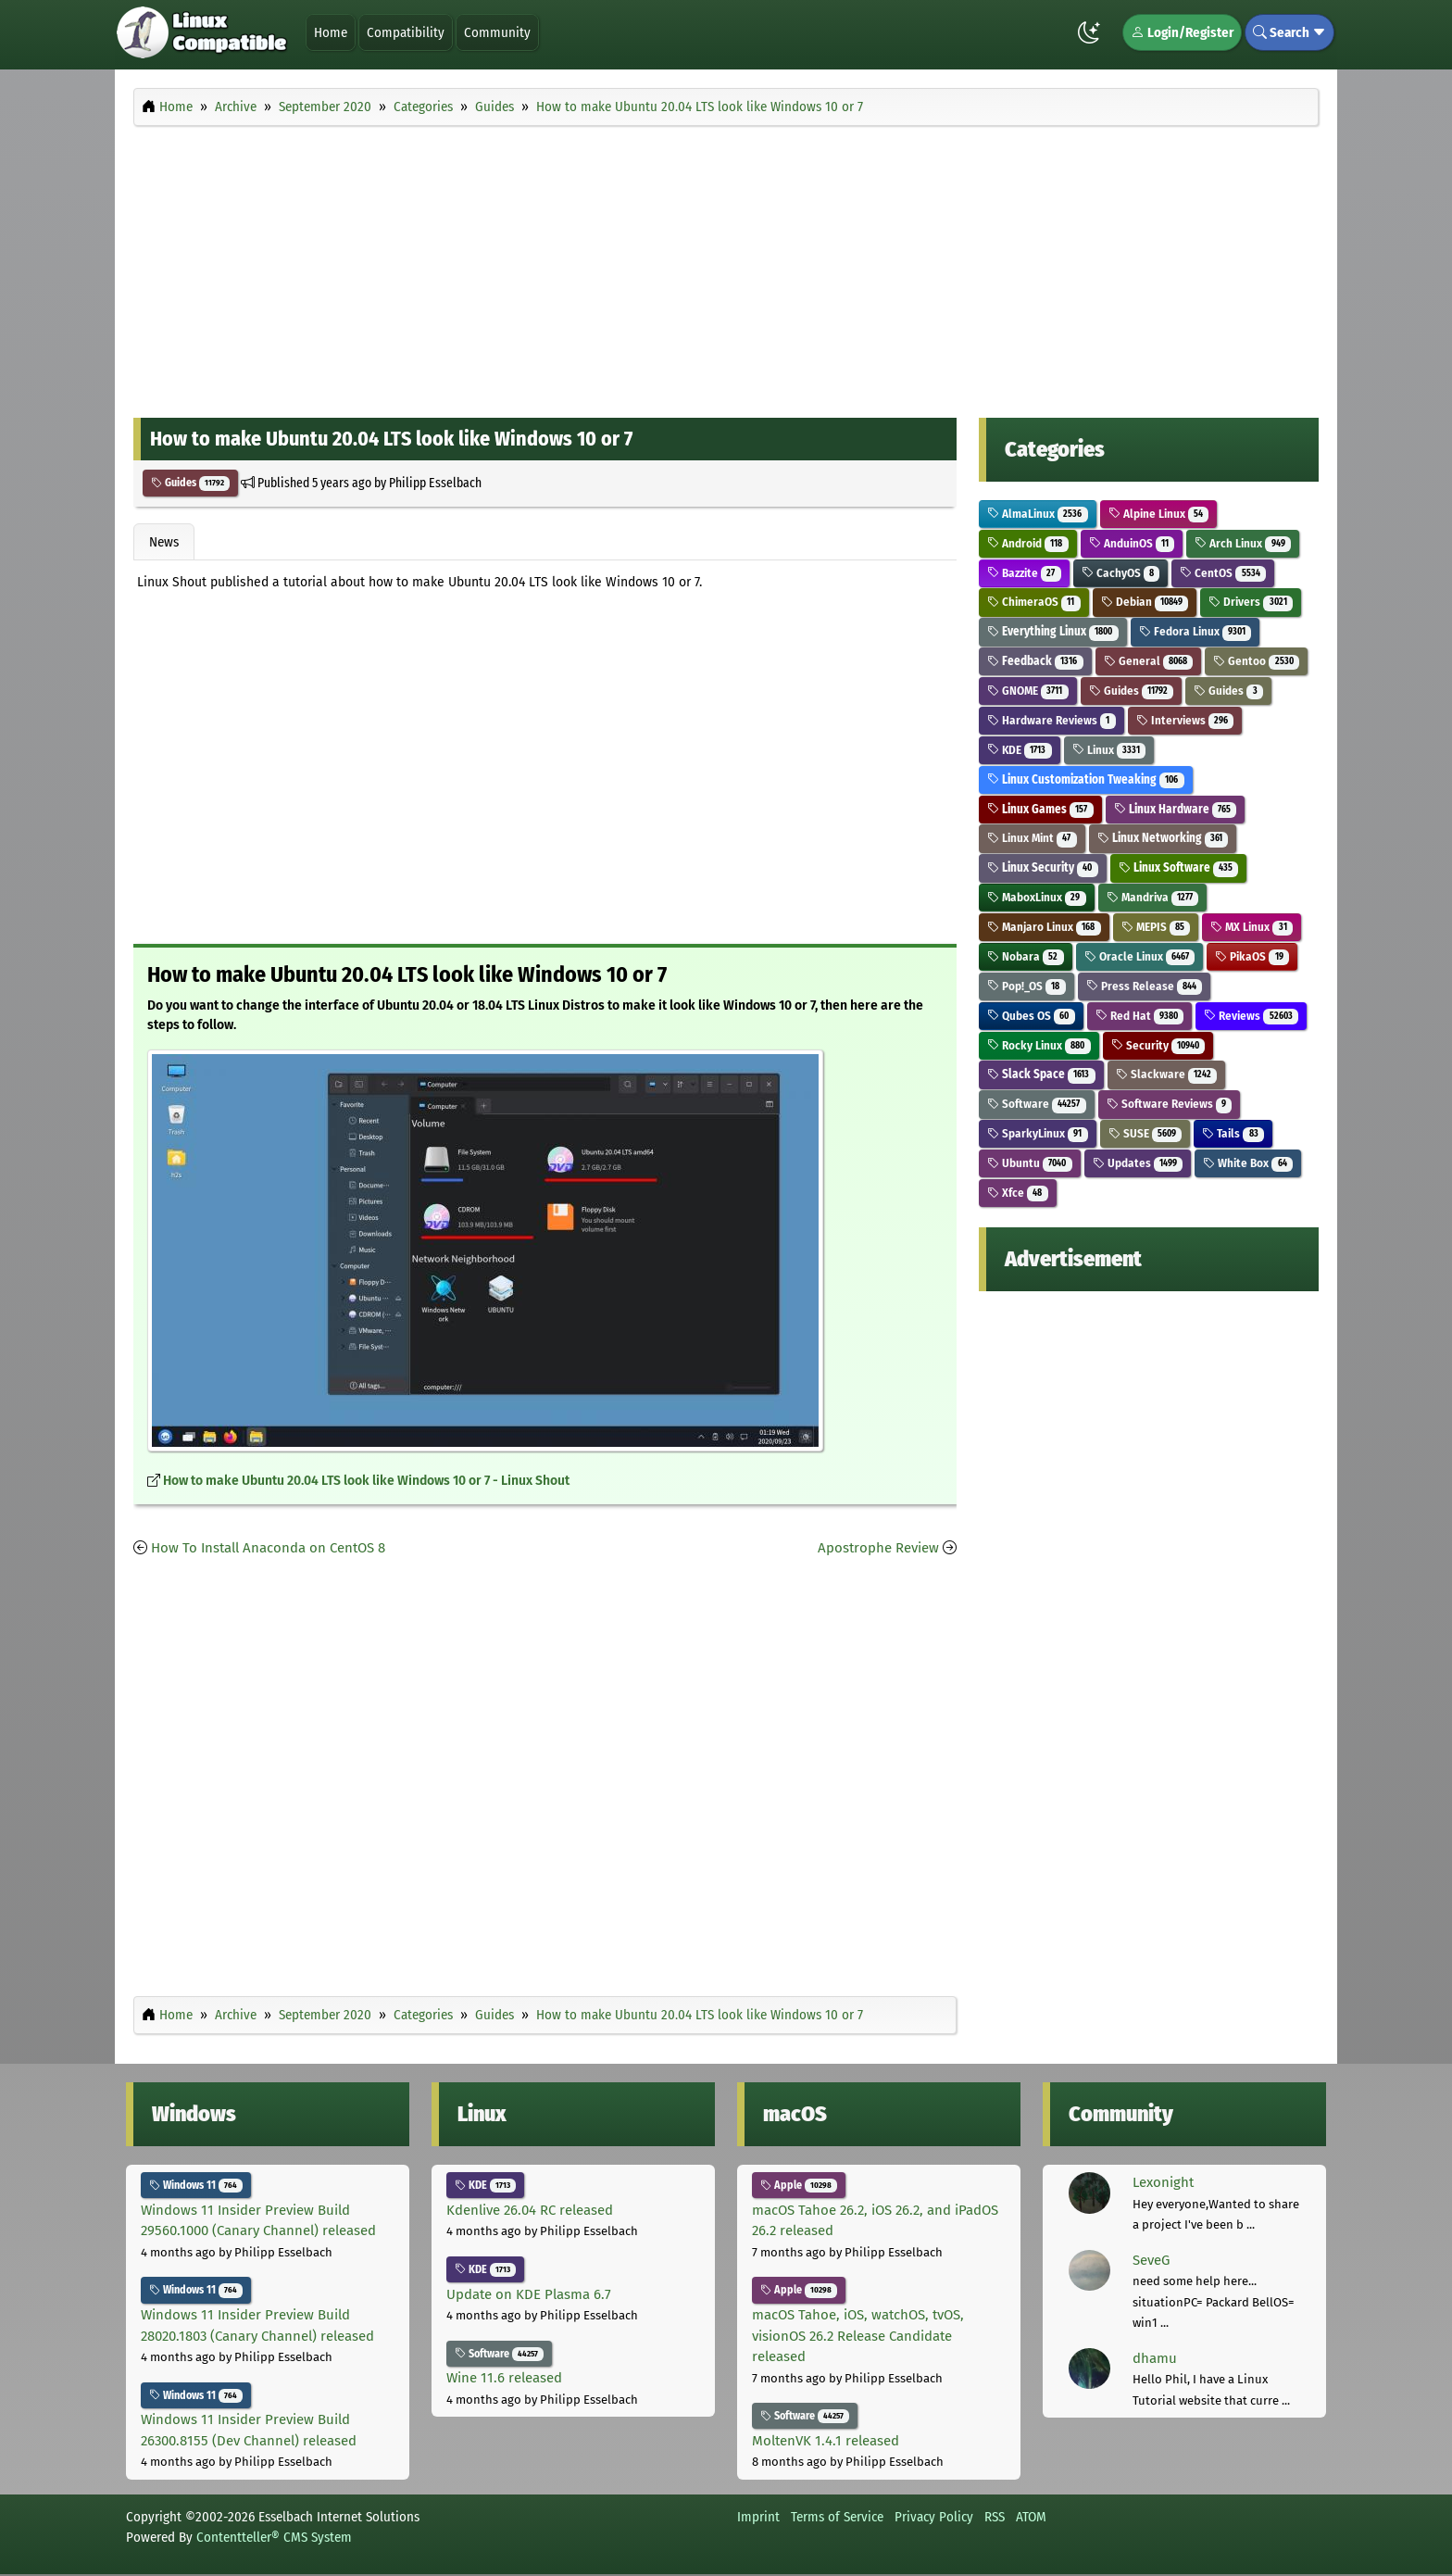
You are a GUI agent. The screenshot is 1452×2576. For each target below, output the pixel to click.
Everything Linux (1053, 631)
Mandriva (1153, 897)
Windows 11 (196, 2185)
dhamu (1155, 2358)
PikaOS (1252, 956)
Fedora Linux (1195, 631)
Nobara (1025, 956)
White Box (1248, 1163)
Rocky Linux (1039, 1045)
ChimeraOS (1034, 602)
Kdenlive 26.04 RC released (529, 2210)
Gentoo (1256, 661)
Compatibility (405, 32)
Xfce (1017, 1193)
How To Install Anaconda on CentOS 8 (268, 1547)
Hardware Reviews (1051, 720)
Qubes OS (1031, 1016)
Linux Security (1042, 867)
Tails (1233, 1133)
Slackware (1167, 1074)
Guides (190, 482)
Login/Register (1182, 32)
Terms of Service (837, 2516)
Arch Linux (1243, 543)
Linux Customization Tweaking (1085, 779)
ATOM (1031, 2516)
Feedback (1035, 661)
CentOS (1223, 573)
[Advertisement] (726, 266)
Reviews (1251, 1016)
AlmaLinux (1037, 514)
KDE (1019, 750)
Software (1036, 1104)
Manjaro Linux (1044, 927)
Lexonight (1163, 2182)
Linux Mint (1032, 838)
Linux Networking (1163, 838)
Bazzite (1024, 573)
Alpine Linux (1158, 514)
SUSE (1145, 1133)
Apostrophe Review (878, 1547)
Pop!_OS (1026, 986)
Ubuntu (1029, 1163)
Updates (1138, 1163)
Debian (1145, 602)
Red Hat (1139, 1016)
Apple (798, 2185)
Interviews (1185, 720)
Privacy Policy (934, 2516)
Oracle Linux (1139, 956)
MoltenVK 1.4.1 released (825, 2440)
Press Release (1144, 986)
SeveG (1151, 2260)
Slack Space (1041, 1074)
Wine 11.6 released (504, 2377)
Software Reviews (1170, 1104)
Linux (1109, 750)
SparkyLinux (1037, 1133)
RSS (994, 2516)
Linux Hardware (1175, 809)
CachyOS (1121, 573)
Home (330, 32)
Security (1158, 1045)
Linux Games (1040, 809)
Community (497, 32)
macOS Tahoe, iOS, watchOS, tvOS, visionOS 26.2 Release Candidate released (858, 2335)
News (164, 542)
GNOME (1028, 690)
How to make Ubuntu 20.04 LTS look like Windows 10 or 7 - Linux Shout (366, 1481)
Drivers (1250, 602)
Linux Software (1179, 867)
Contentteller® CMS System (274, 2537)
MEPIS (1156, 927)
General (1149, 661)
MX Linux (1251, 927)
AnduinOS (1132, 543)
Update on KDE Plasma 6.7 (528, 2294)
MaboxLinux (1036, 897)
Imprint (758, 2516)
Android (1028, 543)
